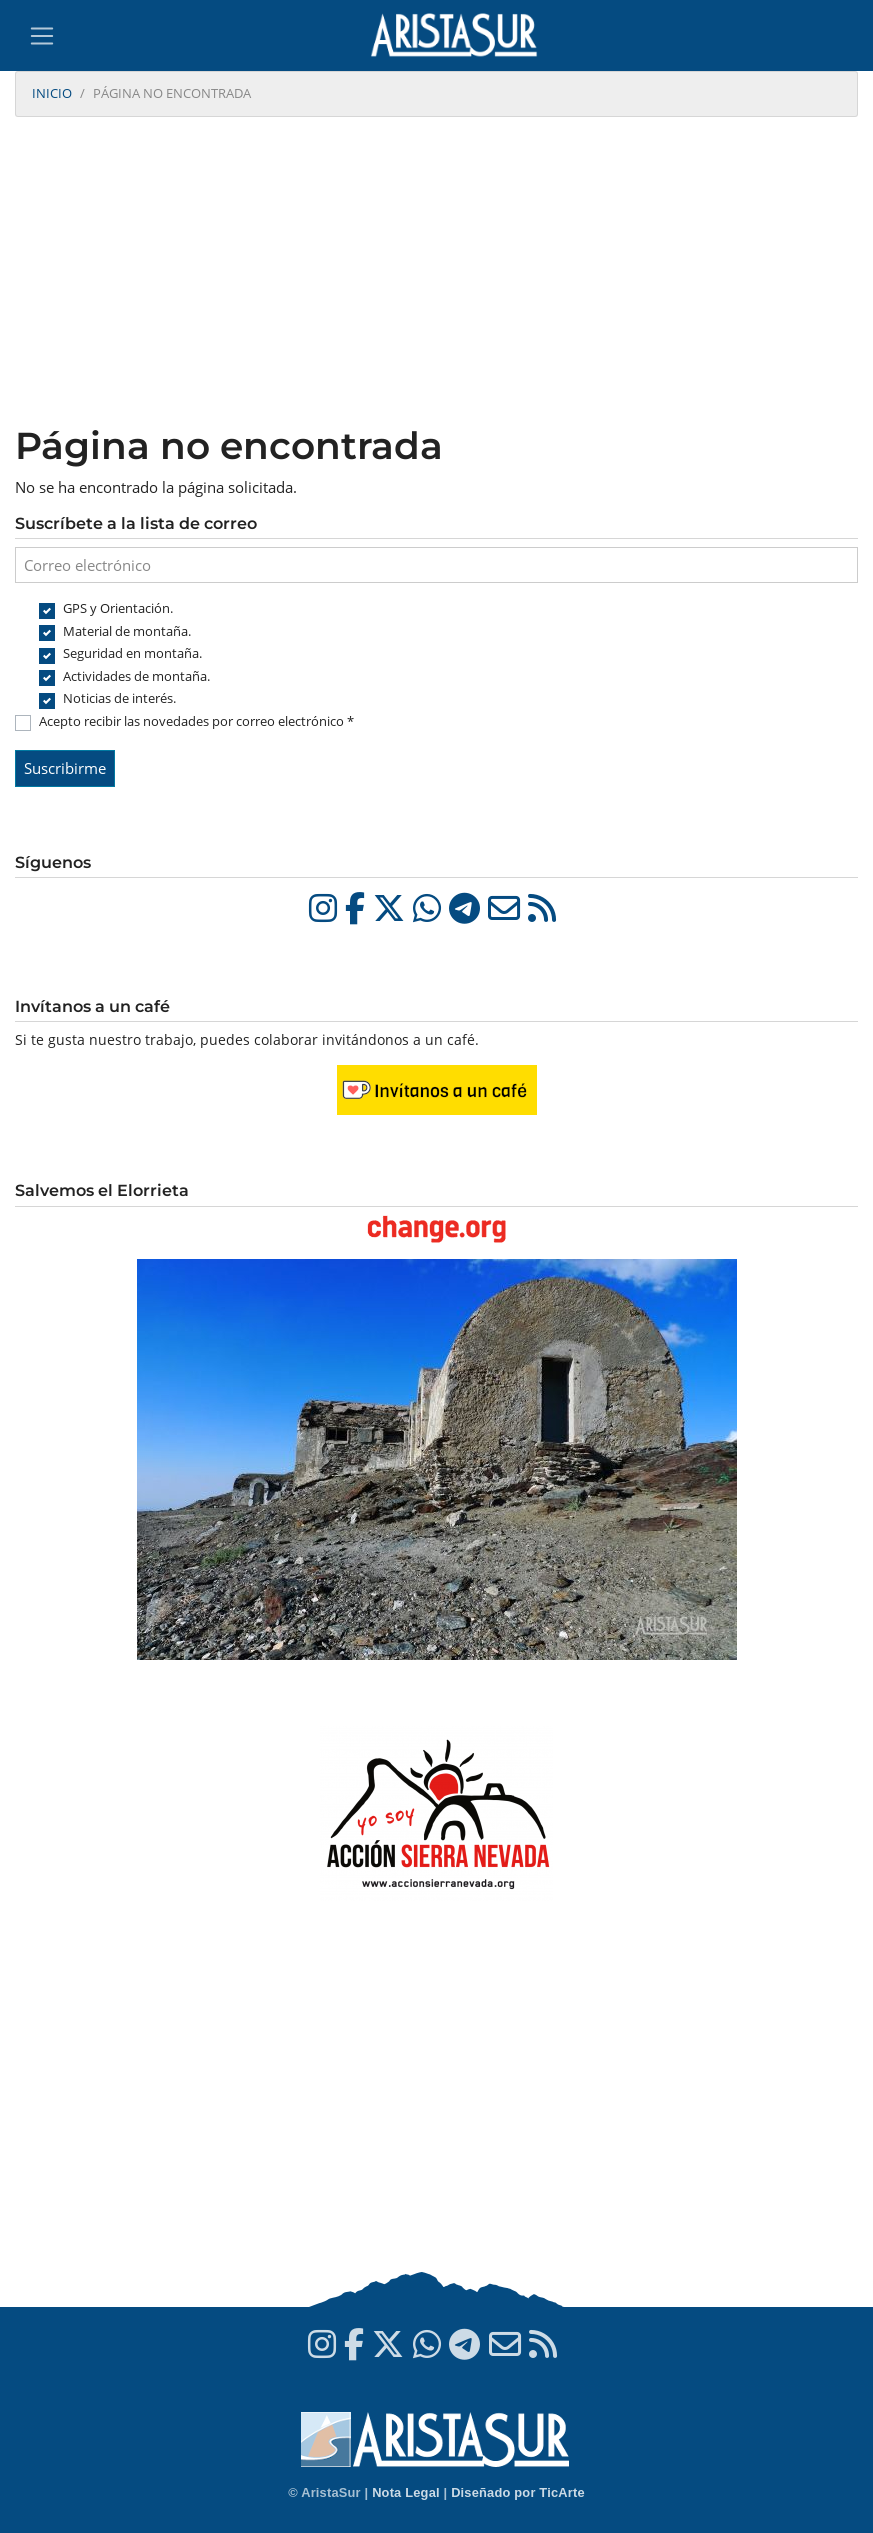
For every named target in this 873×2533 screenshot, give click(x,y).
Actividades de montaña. (136, 676)
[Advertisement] (436, 273)
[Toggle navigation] (42, 36)
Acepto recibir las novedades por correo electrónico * (196, 721)
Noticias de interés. (119, 698)
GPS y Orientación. (118, 608)
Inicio (52, 93)
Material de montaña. (127, 631)
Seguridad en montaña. (132, 653)
